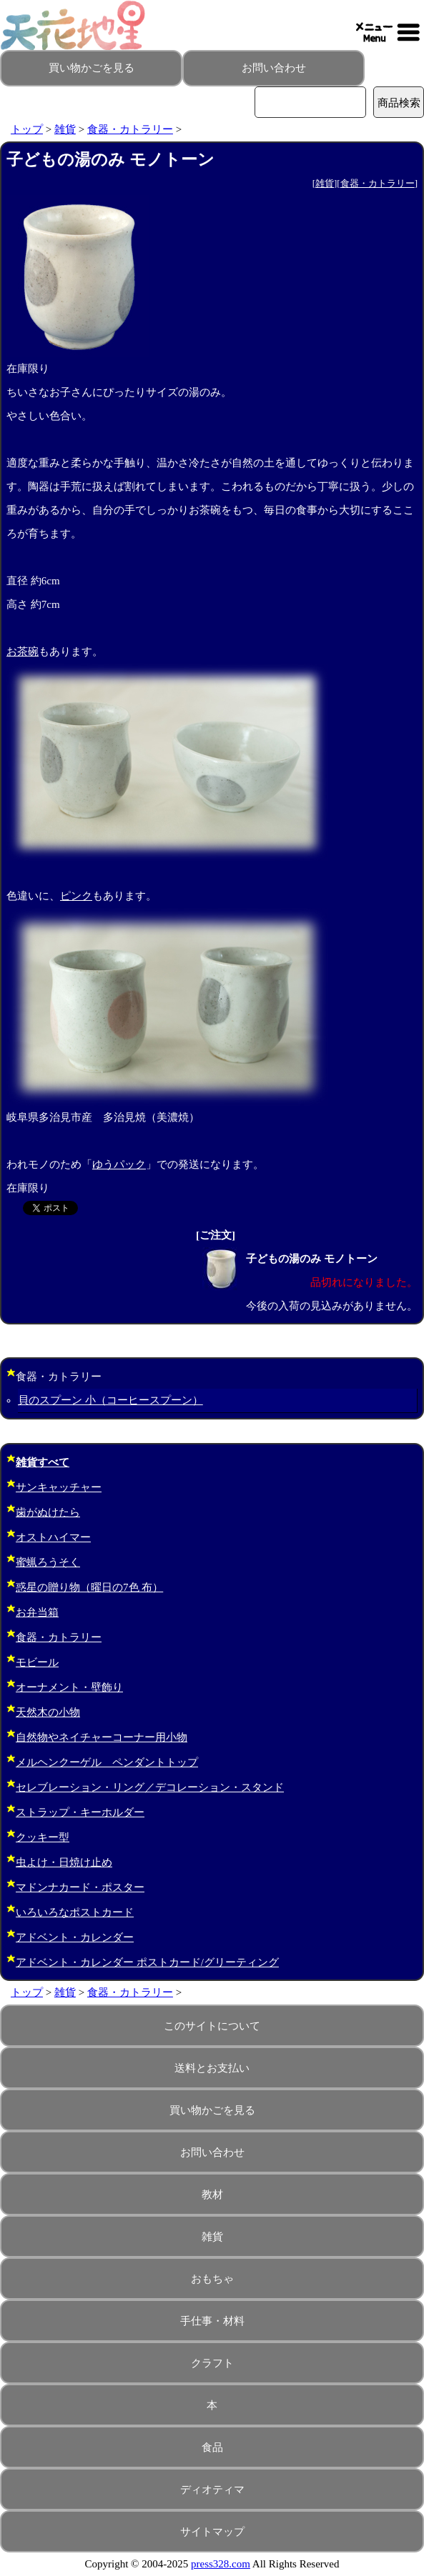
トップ (27, 129)
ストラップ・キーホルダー (80, 1812)
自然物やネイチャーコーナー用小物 (101, 1737)
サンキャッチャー (59, 1487)
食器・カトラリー (130, 129)
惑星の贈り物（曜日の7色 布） (89, 1587)
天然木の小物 (48, 1712)
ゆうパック (119, 1164)
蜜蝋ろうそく (48, 1562)
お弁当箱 (37, 1612)
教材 (212, 2194)
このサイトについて (212, 2026)
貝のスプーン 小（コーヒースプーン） (110, 1400)
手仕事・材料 (212, 2321)
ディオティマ (212, 2489)
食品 (212, 2447)
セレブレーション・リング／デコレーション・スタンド (150, 1787)
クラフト (212, 2363)
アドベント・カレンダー (75, 1937)
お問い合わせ (274, 68)
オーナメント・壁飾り (69, 1687)
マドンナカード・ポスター (80, 1887)
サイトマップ (212, 2531)
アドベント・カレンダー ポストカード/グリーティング (147, 1962)
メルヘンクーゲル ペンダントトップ (107, 1762)
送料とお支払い (212, 2068)
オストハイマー (53, 1537)
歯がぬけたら (48, 1512)
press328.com (220, 2564)
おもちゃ (212, 2279)
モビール (37, 1662)
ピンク (76, 896)
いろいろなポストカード (75, 1912)
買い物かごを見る (91, 68)
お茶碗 (22, 651)
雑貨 (65, 129)
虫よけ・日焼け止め (64, 1862)
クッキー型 (42, 1837)
